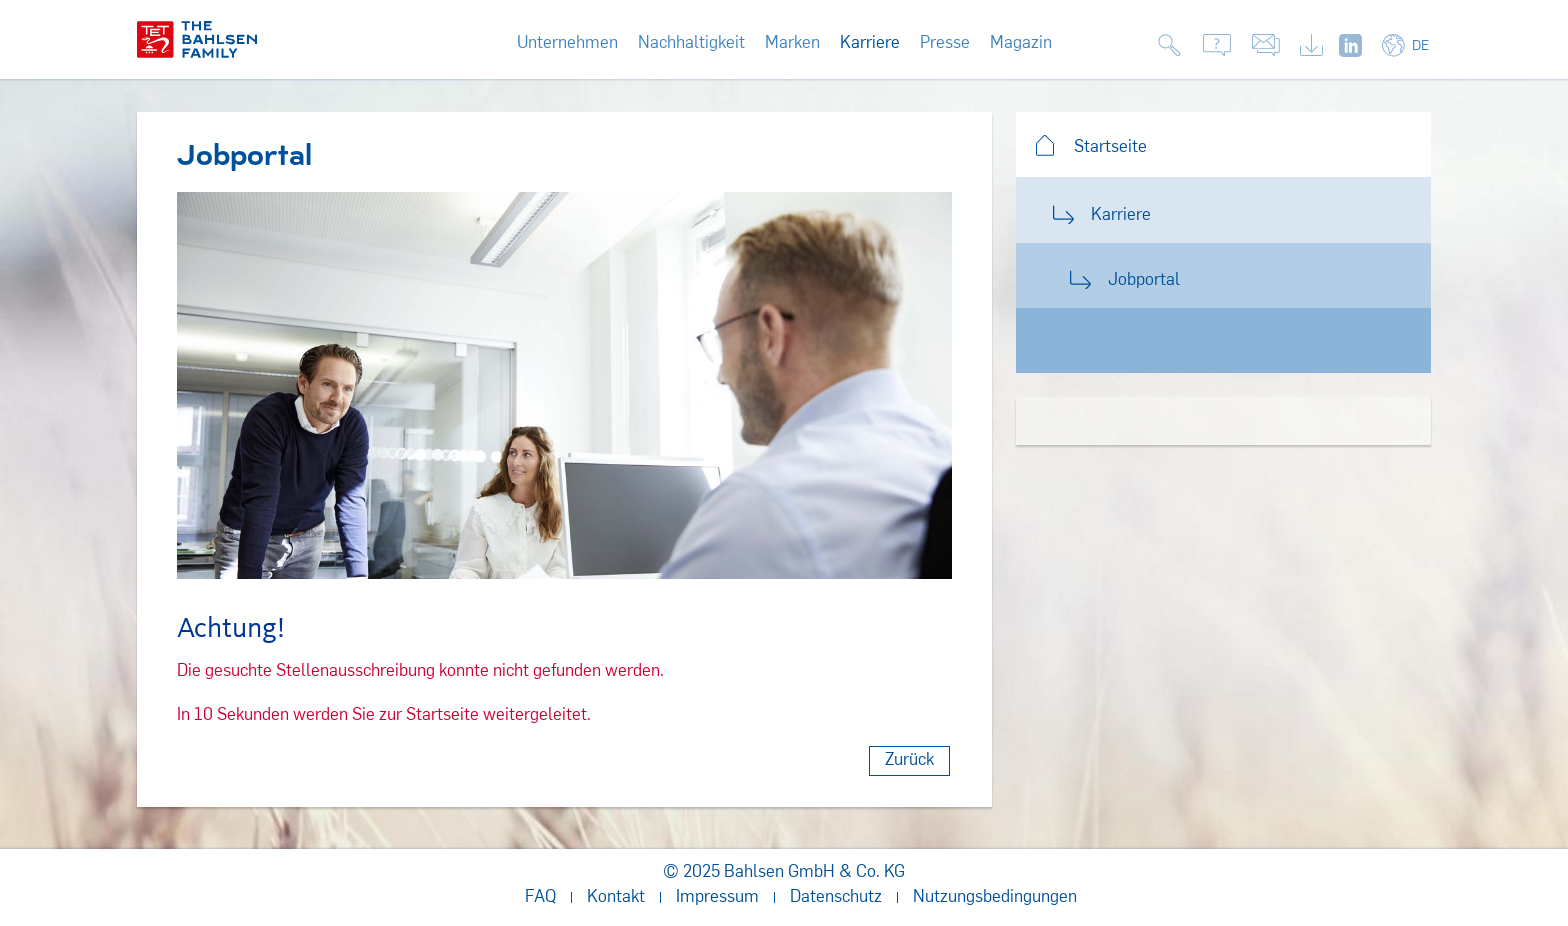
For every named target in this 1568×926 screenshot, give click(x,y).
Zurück (909, 760)
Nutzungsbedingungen (995, 897)
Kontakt (616, 897)
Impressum (717, 897)
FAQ (540, 897)
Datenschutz (836, 897)
